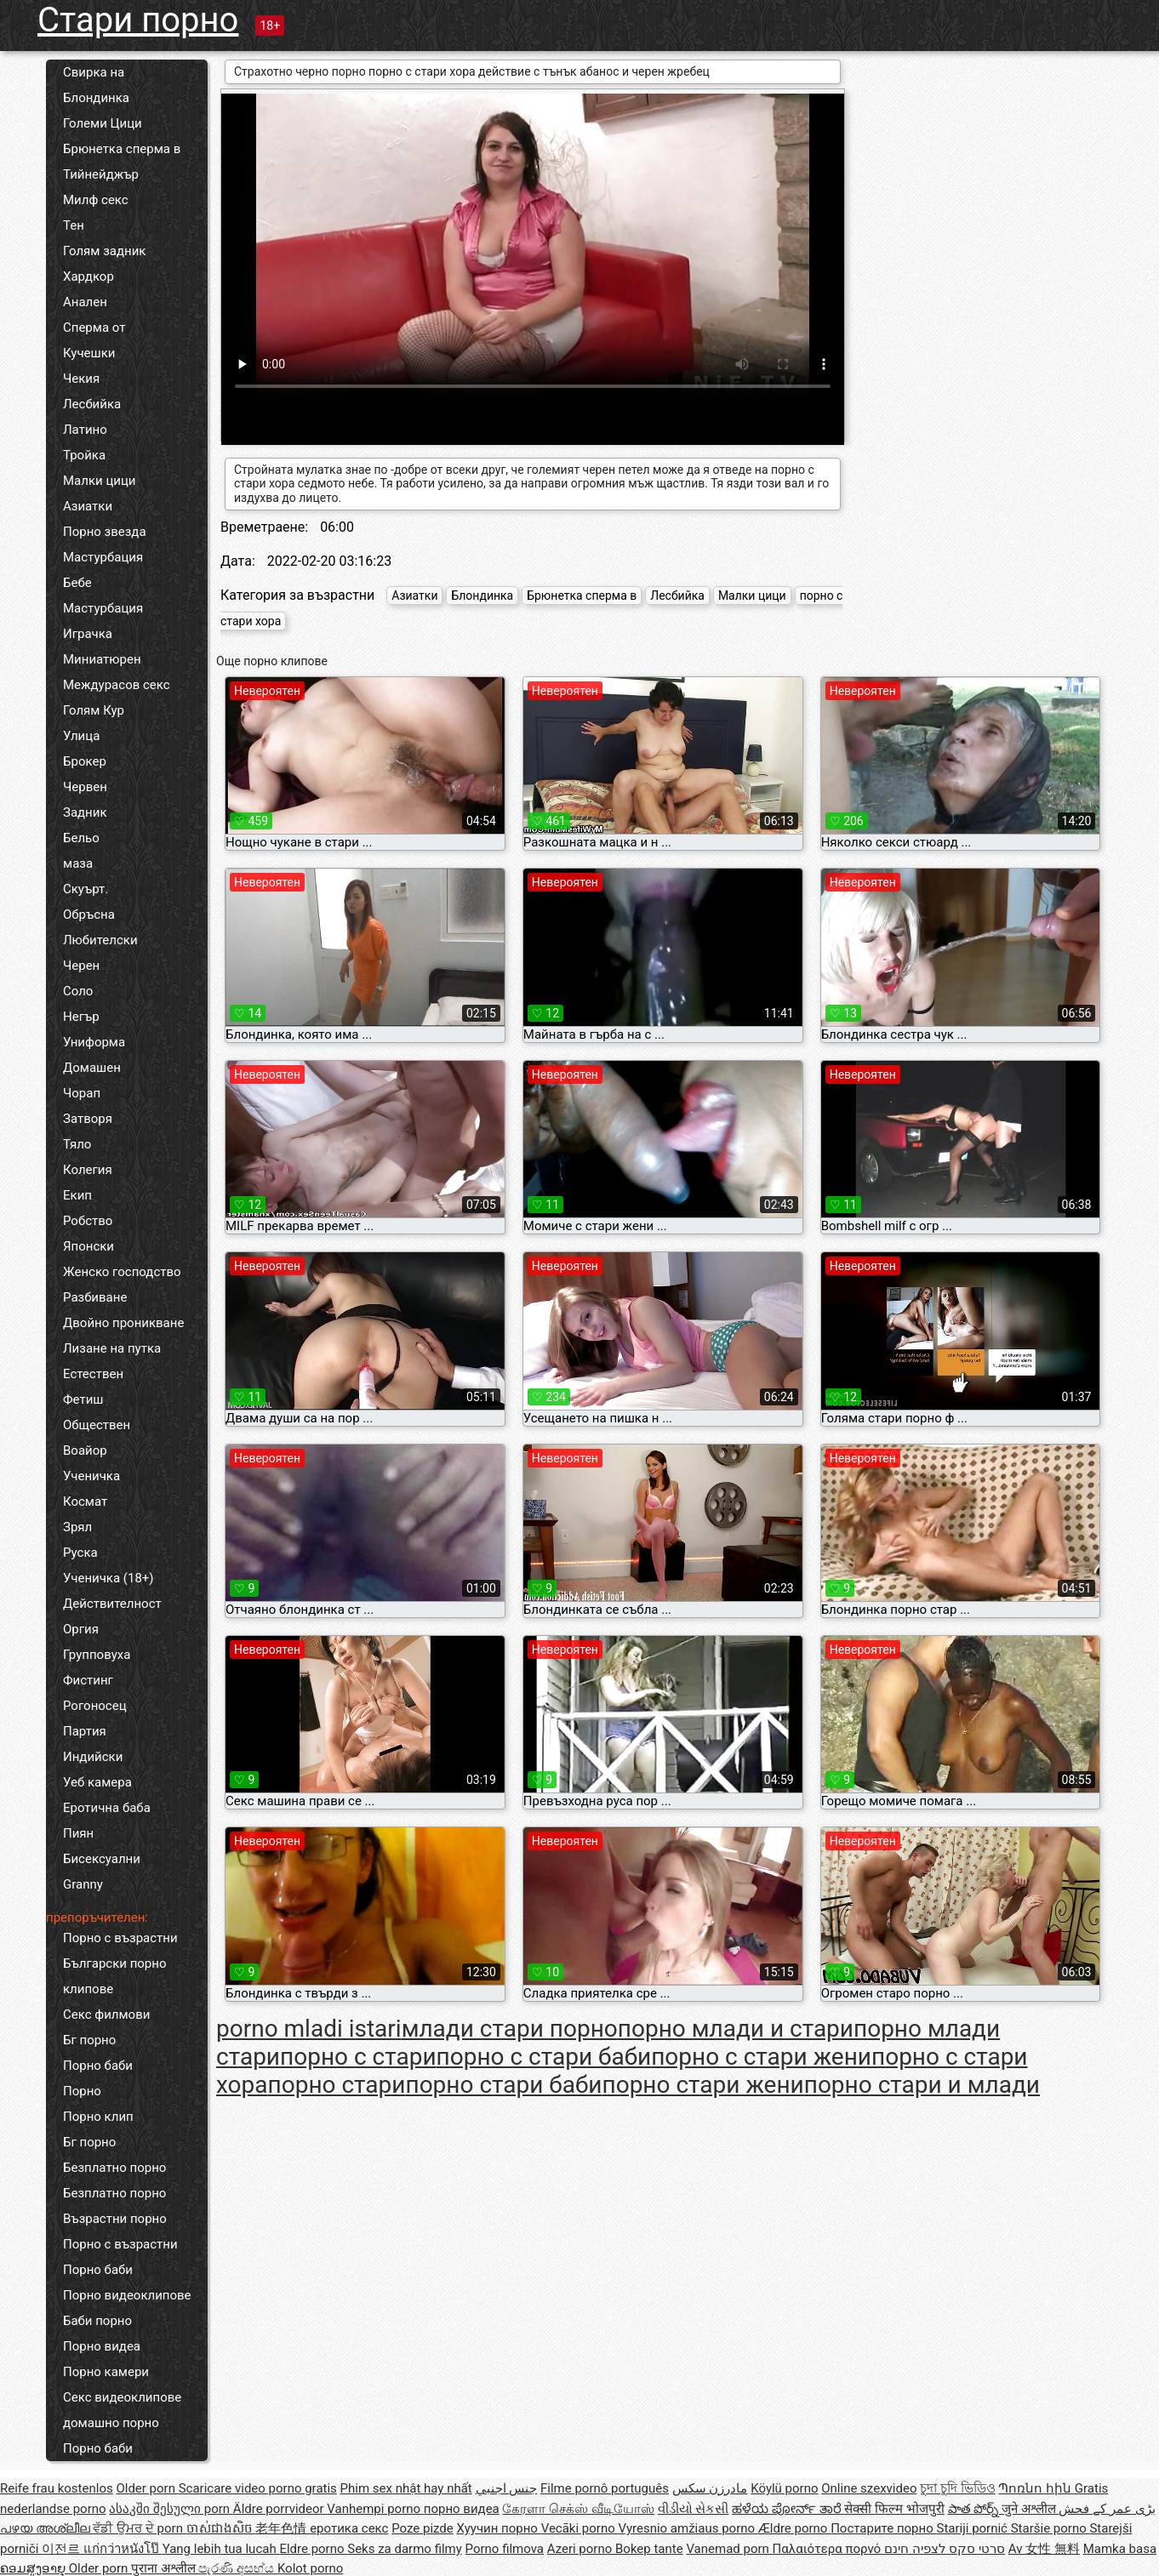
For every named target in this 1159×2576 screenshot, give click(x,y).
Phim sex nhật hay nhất (406, 2488)
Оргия (81, 1629)
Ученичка (91, 1476)
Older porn (147, 2488)
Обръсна (89, 914)
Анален (85, 302)
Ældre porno (794, 2528)
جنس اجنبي (507, 2488)
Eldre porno (313, 2548)
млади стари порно (510, 2029)
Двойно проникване (123, 1323)
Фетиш (83, 1399)
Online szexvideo (868, 2488)
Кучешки (89, 353)
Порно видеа (101, 2346)
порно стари (337, 2085)
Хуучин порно (499, 2528)
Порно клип (98, 2116)
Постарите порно (883, 2528)
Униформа (94, 1042)
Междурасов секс (116, 684)
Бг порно (89, 2040)
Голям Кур (93, 710)
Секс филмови (106, 2014)
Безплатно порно (114, 2167)
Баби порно (97, 2320)
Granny (83, 1884)
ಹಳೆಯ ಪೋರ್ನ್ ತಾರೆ (788, 2508)
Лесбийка (92, 404)
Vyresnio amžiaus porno (687, 2528)
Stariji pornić (973, 2528)
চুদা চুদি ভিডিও (957, 2488)
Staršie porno (1050, 2528)
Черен (81, 965)
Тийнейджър (101, 174)
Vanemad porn (729, 2548)
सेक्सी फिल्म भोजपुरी (894, 2508)
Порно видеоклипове (127, 2295)
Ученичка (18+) (108, 1578)
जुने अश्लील (1030, 2508)
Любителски (100, 940)
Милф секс (95, 200)
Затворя (87, 1118)
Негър (81, 1016)
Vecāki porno (580, 2528)
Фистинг (88, 1680)
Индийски (93, 1756)
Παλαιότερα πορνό (828, 2548)
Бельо (81, 838)
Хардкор (88, 276)
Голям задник (104, 251)
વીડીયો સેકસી (693, 2508)
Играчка (87, 633)
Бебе (77, 582)
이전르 (62, 2548)
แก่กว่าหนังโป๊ (123, 2548)
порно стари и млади (922, 2085)
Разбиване (95, 1297)
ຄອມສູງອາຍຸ (34, 2568)
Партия (84, 1731)
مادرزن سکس (710, 2488)
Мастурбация (103, 557)
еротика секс (349, 2528)
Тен (73, 225)
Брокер (84, 761)
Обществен (96, 1425)
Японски (88, 1246)
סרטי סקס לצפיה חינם (944, 2548)
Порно (82, 2091)
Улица (81, 736)
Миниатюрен (102, 659)
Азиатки (87, 506)
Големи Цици (102, 123)
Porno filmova (504, 2548)
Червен (85, 787)
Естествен (93, 1374)
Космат (85, 1501)
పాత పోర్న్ (975, 2508)
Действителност (112, 1603)
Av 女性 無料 (1044, 2548)
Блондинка (96, 97)
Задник (85, 812)
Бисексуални (101, 1858)
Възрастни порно (115, 2218)
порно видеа (462, 2508)
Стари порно (137, 20)
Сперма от (94, 327)
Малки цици (99, 480)
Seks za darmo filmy (404, 2548)
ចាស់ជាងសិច (221, 2528)
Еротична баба (107, 1807)
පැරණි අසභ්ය (237, 2568)
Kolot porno (310, 2568)
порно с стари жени (761, 2057)
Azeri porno (581, 2548)
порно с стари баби (544, 2057)
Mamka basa (1119, 2548)
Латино (85, 429)
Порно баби (98, 2065)
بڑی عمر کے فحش (1107, 2508)
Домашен (92, 1067)
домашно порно (111, 2423)
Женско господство (122, 1271)
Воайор (85, 1450)
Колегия (87, 1169)
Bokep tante (649, 2548)
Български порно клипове (115, 1976)
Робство (87, 1220)
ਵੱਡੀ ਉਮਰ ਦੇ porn (139, 2528)
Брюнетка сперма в (121, 149)
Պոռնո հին (1036, 2488)
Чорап (81, 1093)
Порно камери (106, 2371)
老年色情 (282, 2528)
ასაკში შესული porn (171, 2508)
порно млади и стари (736, 2029)
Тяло (77, 1144)
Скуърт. (85, 889)
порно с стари (358, 2057)
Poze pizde (422, 2528)
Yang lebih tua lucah (221, 2548)
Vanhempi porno (375, 2508)
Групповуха (96, 1654)
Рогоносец (95, 1705)
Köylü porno (784, 2488)
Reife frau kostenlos (56, 2488)
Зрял (77, 1527)
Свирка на (93, 72)
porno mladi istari (309, 2029)
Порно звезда (104, 531)
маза (78, 863)
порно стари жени (703, 2085)
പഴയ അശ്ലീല (46, 2528)
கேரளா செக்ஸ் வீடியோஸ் (578, 2508)
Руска (80, 1552)
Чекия (81, 378)
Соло (78, 991)
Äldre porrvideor (280, 2508)
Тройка (84, 455)
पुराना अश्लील (164, 2568)
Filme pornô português (604, 2488)
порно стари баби (503, 2085)
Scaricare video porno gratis (258, 2488)
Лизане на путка (112, 1348)
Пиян (78, 1833)
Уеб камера (97, 1782)
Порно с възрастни (120, 1938)
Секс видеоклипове (122, 2397)
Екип (77, 1195)
